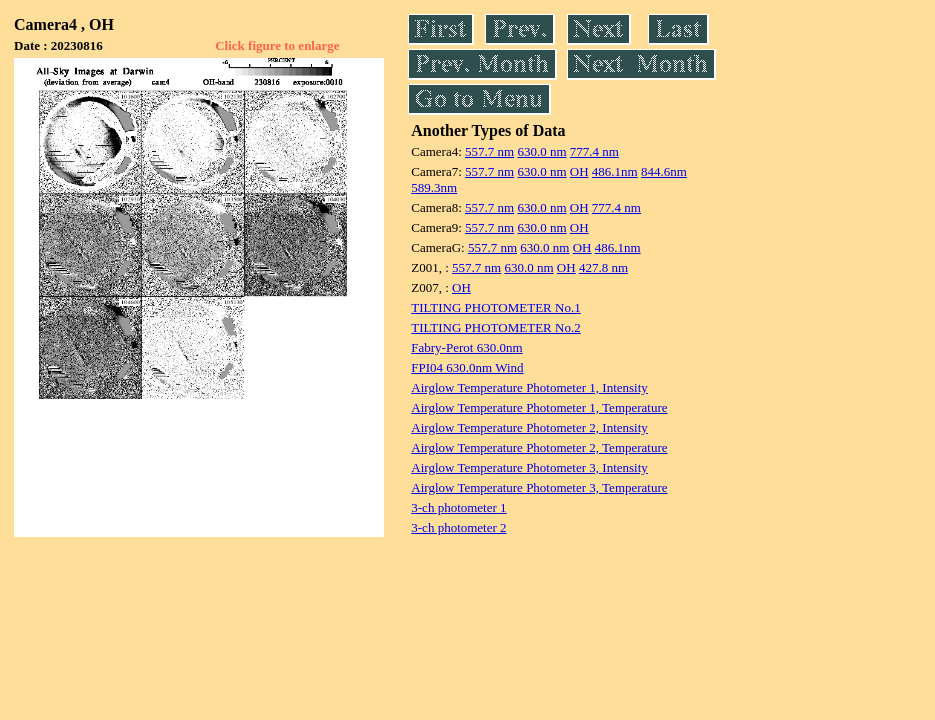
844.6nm (664, 171)
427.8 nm (603, 267)
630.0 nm (541, 151)
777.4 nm (594, 151)
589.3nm (434, 187)
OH (579, 171)
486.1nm (615, 171)
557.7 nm (489, 151)
